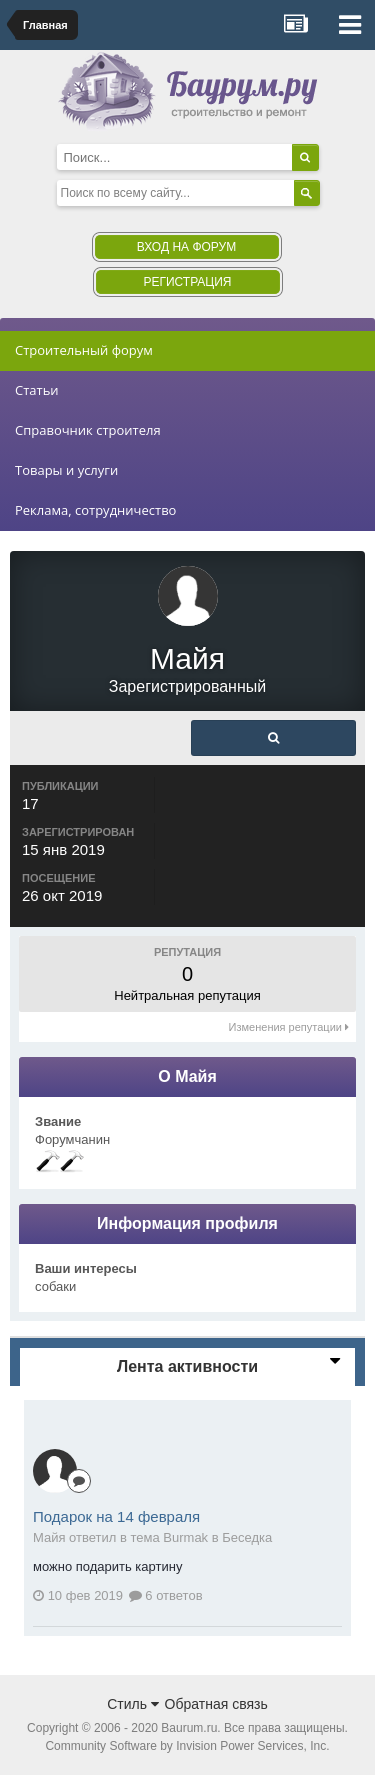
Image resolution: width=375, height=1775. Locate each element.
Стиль (133, 1704)
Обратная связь (216, 1704)
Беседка (247, 1537)
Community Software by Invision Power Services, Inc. (187, 1746)
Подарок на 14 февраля (116, 1516)
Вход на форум (186, 247)
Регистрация (187, 282)
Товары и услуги (66, 470)
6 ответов (166, 1595)
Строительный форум (84, 350)
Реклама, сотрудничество (95, 510)
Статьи (37, 390)
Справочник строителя (88, 430)
